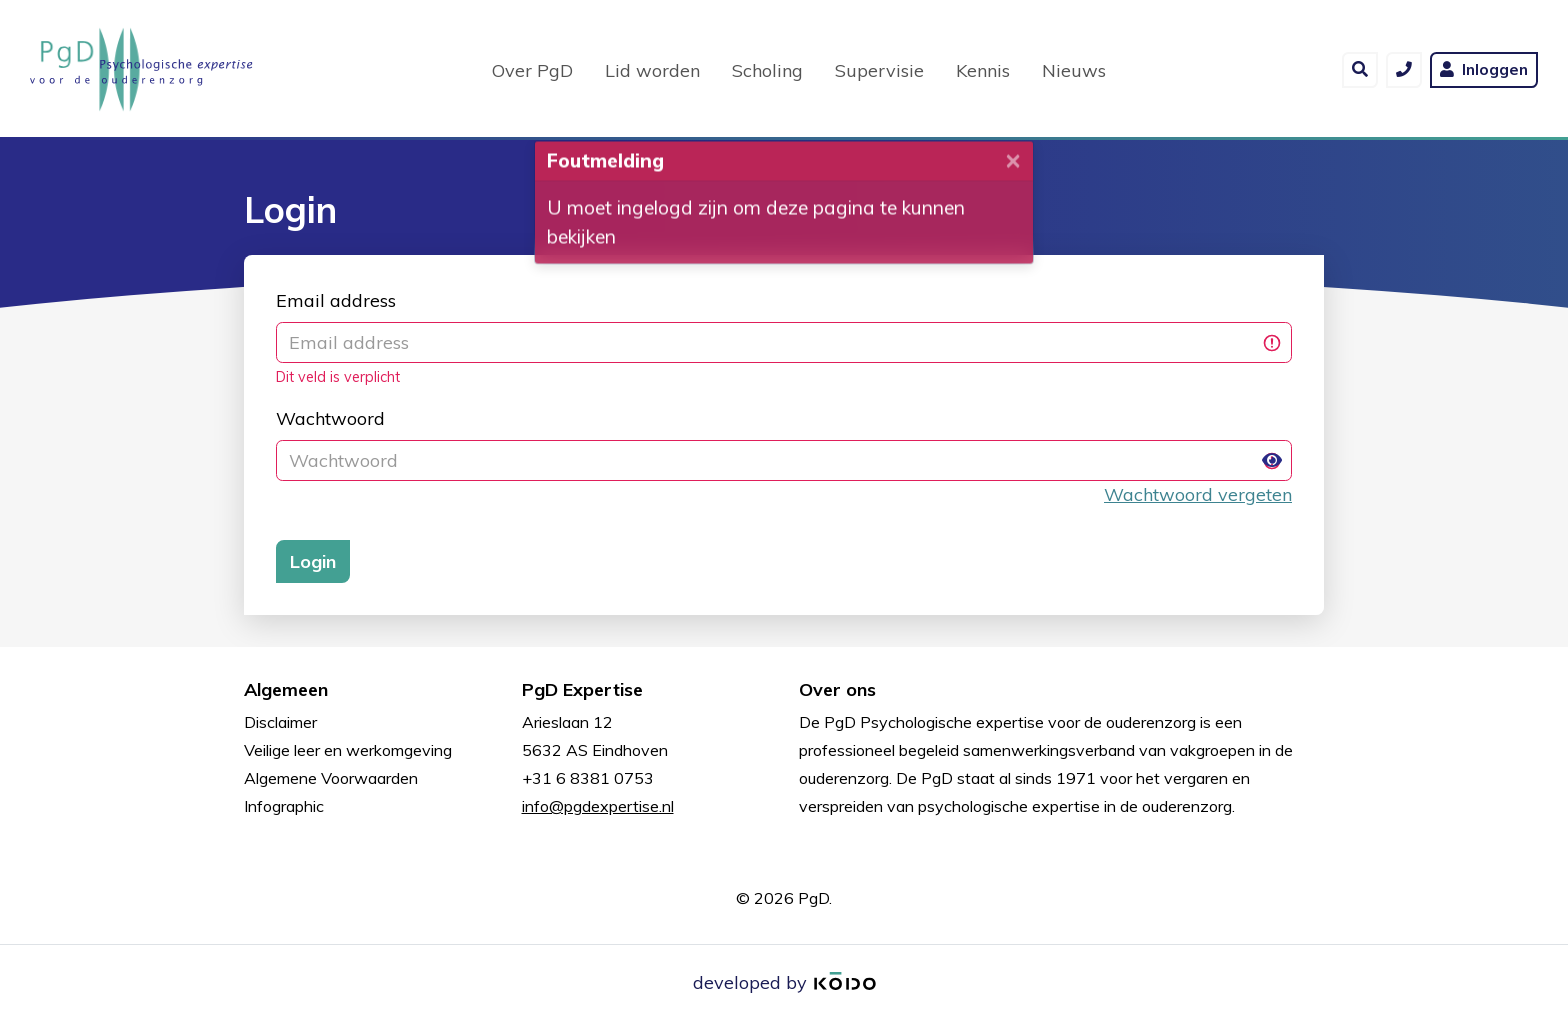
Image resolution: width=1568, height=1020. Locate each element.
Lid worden (652, 68)
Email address (336, 300)
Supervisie (879, 68)
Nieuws (1074, 68)
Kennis (983, 68)
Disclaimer (280, 722)
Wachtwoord (330, 418)
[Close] (1013, 164)
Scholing (767, 68)
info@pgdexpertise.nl (598, 806)
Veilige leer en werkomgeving (348, 750)
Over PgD (532, 68)
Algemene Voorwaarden (331, 778)
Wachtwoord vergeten (1198, 494)
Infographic (284, 806)
